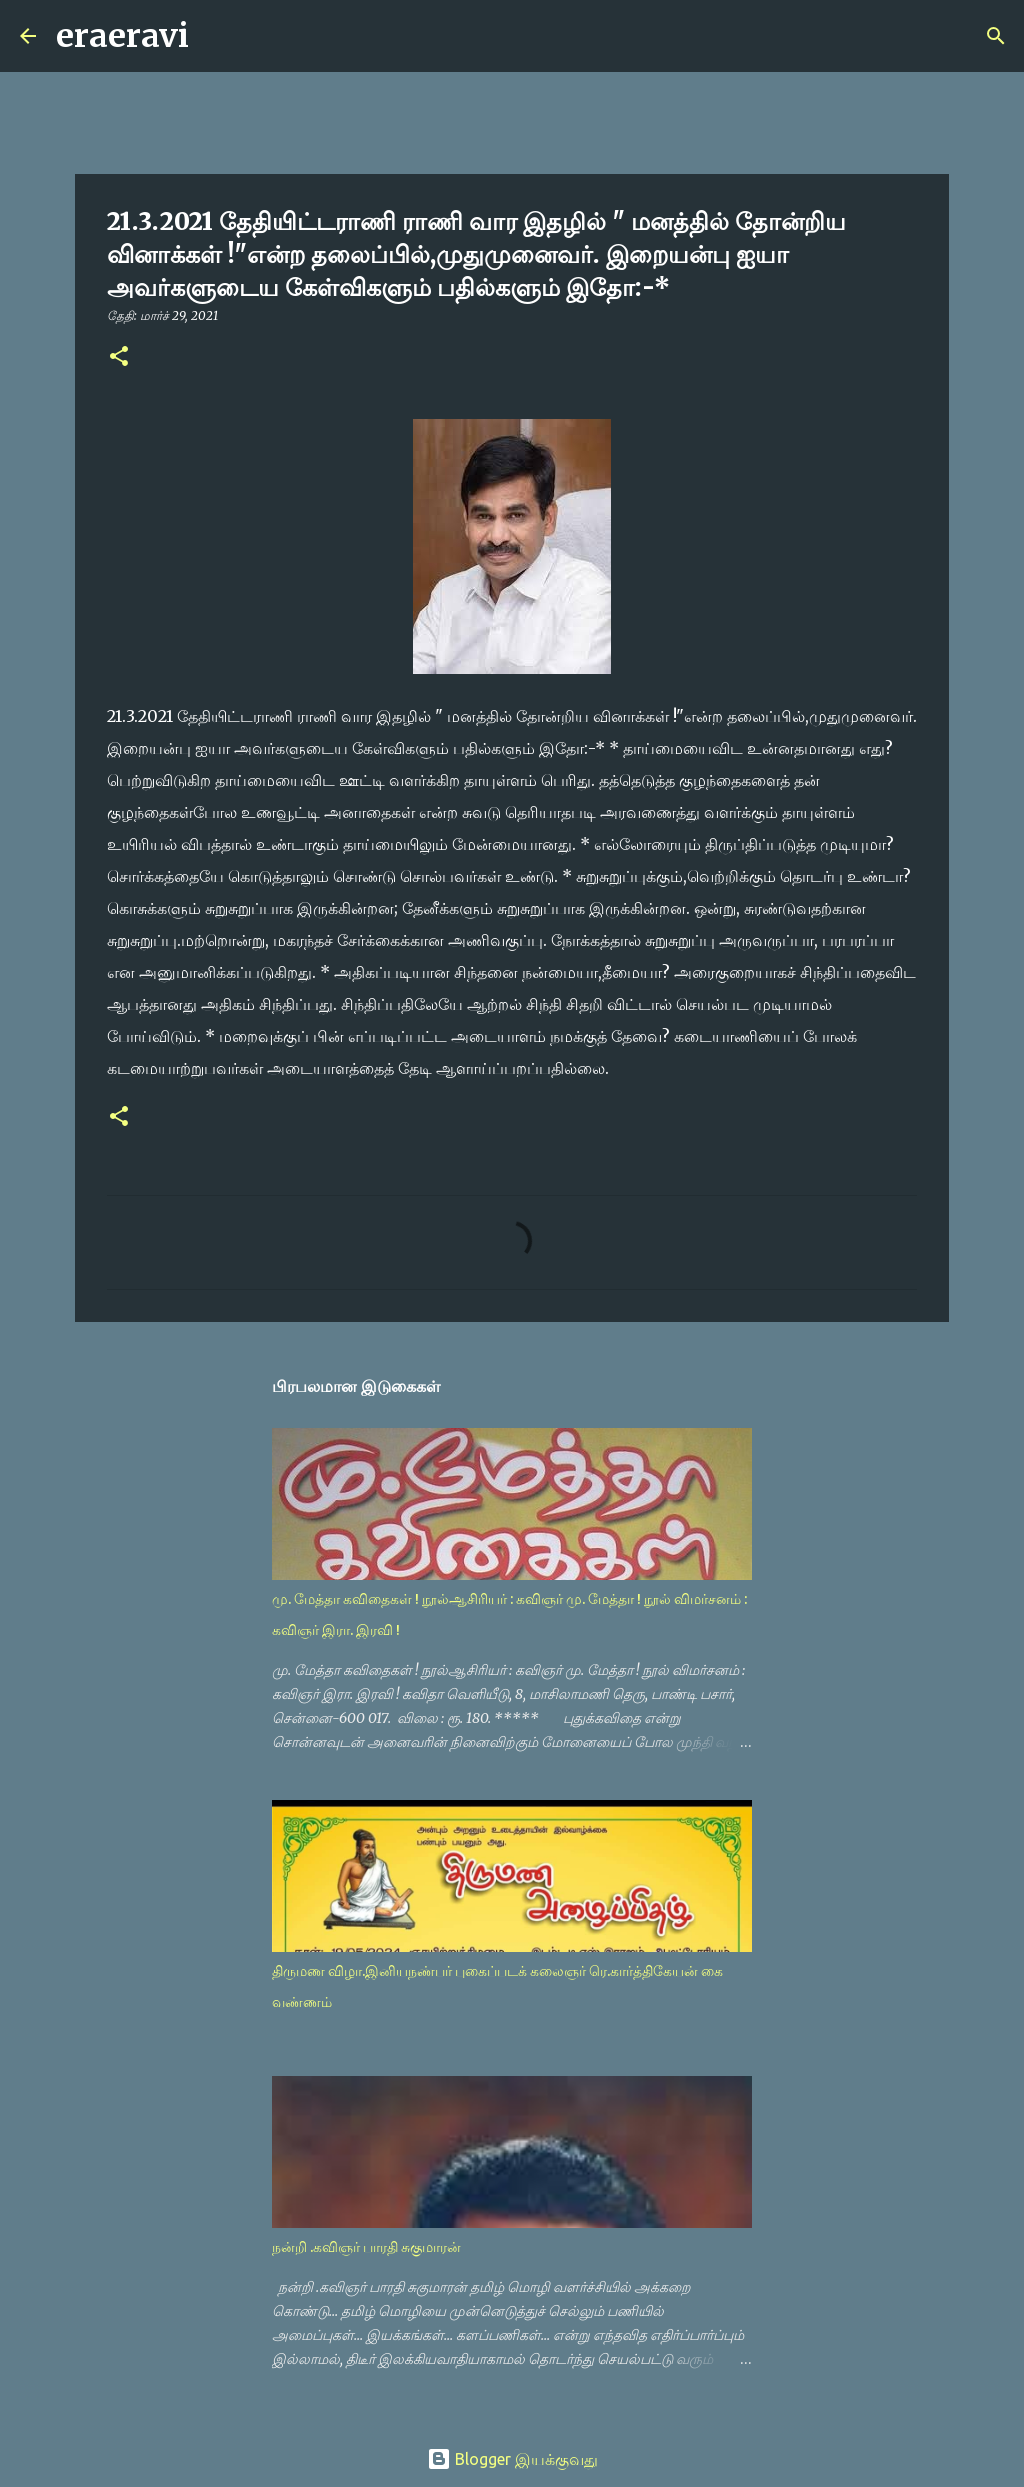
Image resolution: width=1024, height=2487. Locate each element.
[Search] (217, 36)
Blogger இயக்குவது (512, 2459)
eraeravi (122, 36)
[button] (119, 357)
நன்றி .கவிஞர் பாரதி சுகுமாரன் (366, 2247)
